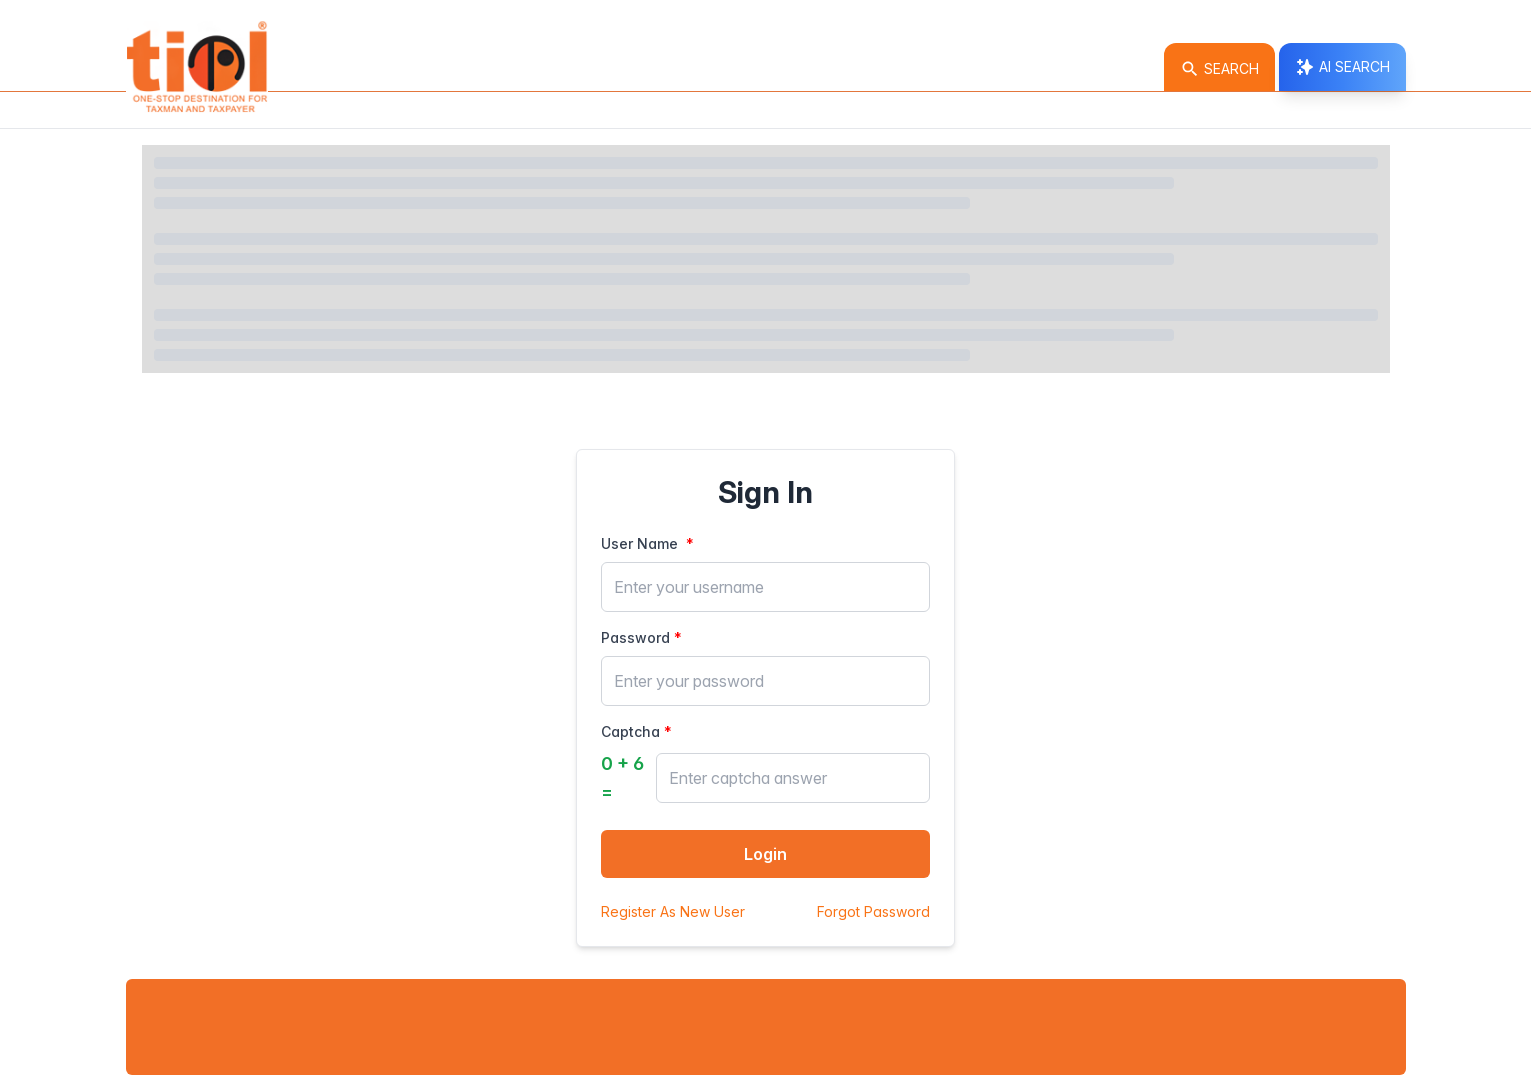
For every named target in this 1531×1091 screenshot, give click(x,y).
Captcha (630, 731)
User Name (641, 543)
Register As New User (673, 911)
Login (765, 854)
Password (635, 637)
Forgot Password (873, 911)
